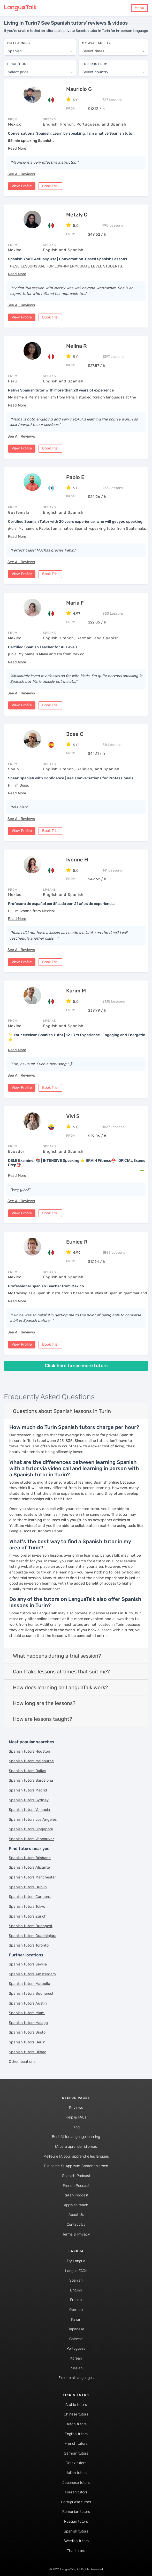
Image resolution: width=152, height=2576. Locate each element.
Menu (139, 8)
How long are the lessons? (44, 1702)
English (76, 2289)
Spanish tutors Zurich (28, 1915)
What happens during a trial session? (57, 1655)
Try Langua (76, 2260)
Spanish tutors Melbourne (31, 1760)
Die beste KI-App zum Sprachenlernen (76, 2165)
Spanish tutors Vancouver (31, 1838)
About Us (76, 2213)
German (76, 2308)
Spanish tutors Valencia (29, 1808)
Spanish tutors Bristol (28, 2031)
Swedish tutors (76, 2540)
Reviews (76, 2106)
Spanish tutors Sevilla (28, 1963)
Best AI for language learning (76, 2136)
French (76, 2299)
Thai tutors (76, 2550)
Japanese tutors (76, 2481)
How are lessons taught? (42, 1718)
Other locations (22, 2060)
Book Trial (50, 185)
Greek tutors (76, 2462)
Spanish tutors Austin (28, 2002)
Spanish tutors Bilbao (27, 2051)
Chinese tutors (76, 2413)
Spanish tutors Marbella (29, 1982)
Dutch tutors (76, 2423)
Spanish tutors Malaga (28, 2022)
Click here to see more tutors (76, 1364)
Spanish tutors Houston (29, 1750)
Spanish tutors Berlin (27, 2041)
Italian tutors (76, 2472)
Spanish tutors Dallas (27, 1770)
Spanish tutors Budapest (30, 1925)
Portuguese (76, 2347)
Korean (76, 2357)
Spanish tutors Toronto (29, 1944)
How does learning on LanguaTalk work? (60, 1686)
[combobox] (40, 49)
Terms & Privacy (76, 2233)
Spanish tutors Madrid (28, 1789)
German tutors (76, 2452)
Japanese (76, 2328)
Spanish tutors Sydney (29, 1799)
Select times (93, 48)
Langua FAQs (76, 2269)
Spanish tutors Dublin (28, 1886)
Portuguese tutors (76, 2501)
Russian (76, 2367)
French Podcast (76, 2184)
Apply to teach (76, 2204)
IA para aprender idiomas (76, 2145)
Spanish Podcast (76, 2175)
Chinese (76, 2338)
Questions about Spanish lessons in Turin (62, 1410)
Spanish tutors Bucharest (31, 1992)
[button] (17, 147)
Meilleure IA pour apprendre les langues (76, 2155)
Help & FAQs (76, 2116)
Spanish (76, 2279)
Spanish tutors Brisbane (30, 1857)
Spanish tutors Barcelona (31, 1779)
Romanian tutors (76, 2510)
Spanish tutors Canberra (30, 1895)
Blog (76, 2126)
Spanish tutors (76, 2530)
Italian (76, 2318)
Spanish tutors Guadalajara (32, 1935)
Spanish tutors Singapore (31, 1828)
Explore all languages (76, 2377)
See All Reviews (21, 173)
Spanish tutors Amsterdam (32, 1973)
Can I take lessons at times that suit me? (61, 1670)
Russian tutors (76, 2520)
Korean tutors (76, 2491)
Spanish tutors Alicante (29, 1866)
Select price (18, 69)
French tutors (76, 2442)
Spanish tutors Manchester (32, 1876)
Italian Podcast (76, 2194)
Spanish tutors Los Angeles (33, 1818)
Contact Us (76, 2223)
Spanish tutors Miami (27, 2012)
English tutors (76, 2432)
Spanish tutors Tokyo (27, 1905)
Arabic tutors (76, 2403)
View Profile (22, 185)
